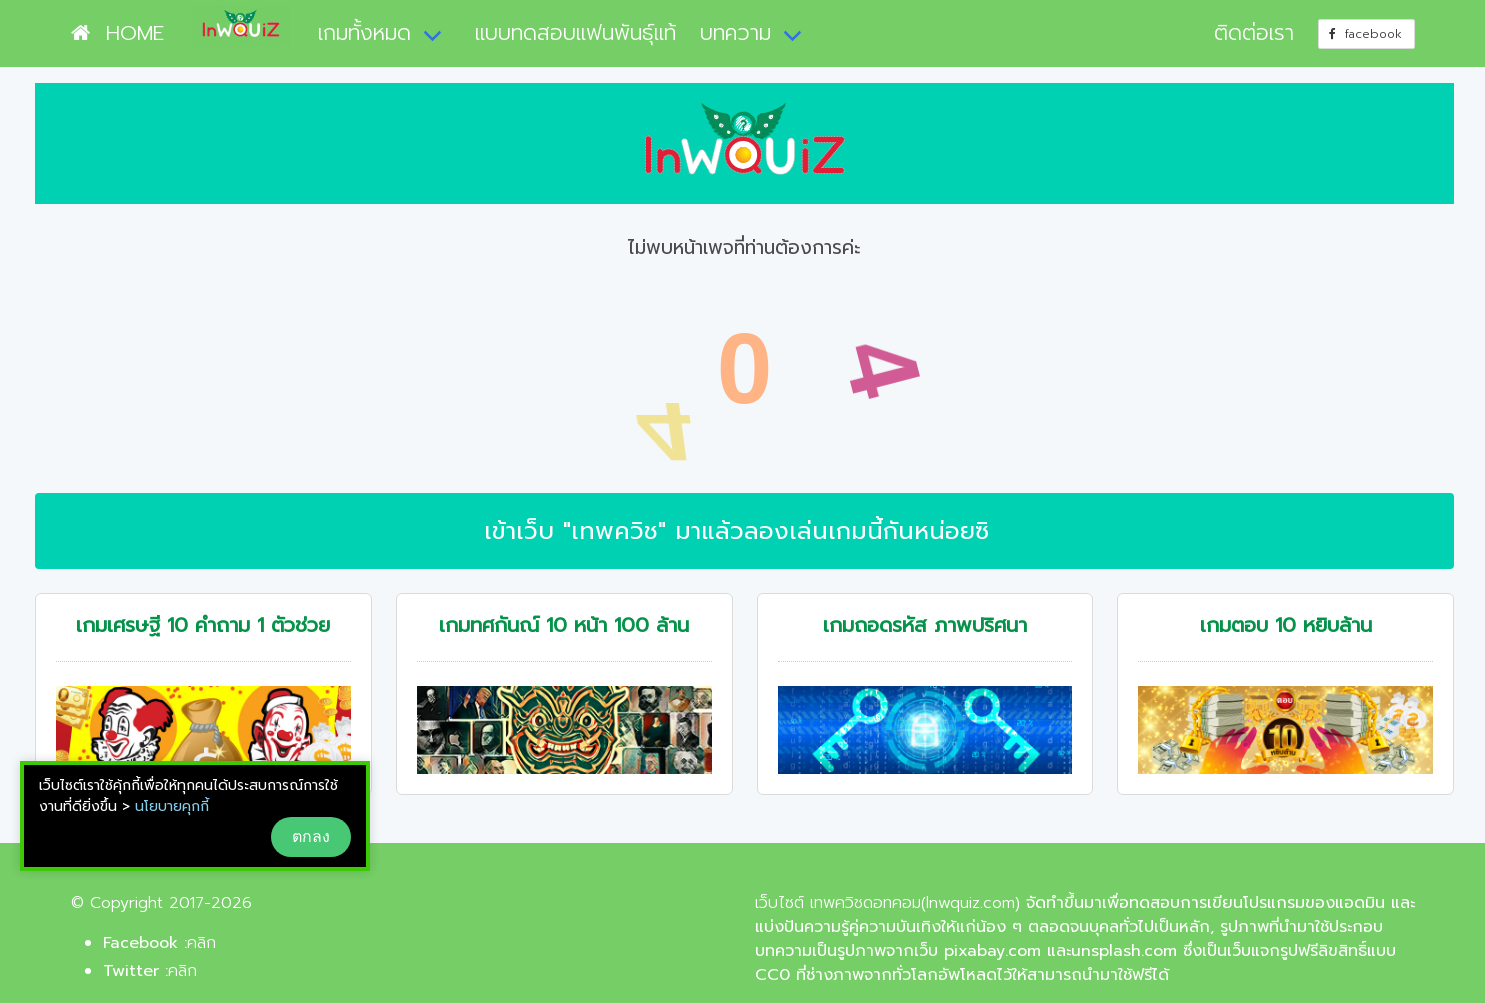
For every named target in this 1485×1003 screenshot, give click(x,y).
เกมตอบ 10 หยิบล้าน (1286, 625)
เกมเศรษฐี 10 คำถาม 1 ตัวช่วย (203, 625)
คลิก (201, 943)
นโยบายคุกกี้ (172, 806)
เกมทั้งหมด (364, 33)
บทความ (735, 33)
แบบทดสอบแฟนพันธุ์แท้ (575, 33)
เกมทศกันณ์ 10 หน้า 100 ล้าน (564, 625)
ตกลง (311, 836)
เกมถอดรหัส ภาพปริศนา (925, 625)
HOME (117, 33)
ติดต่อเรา (1254, 33)
